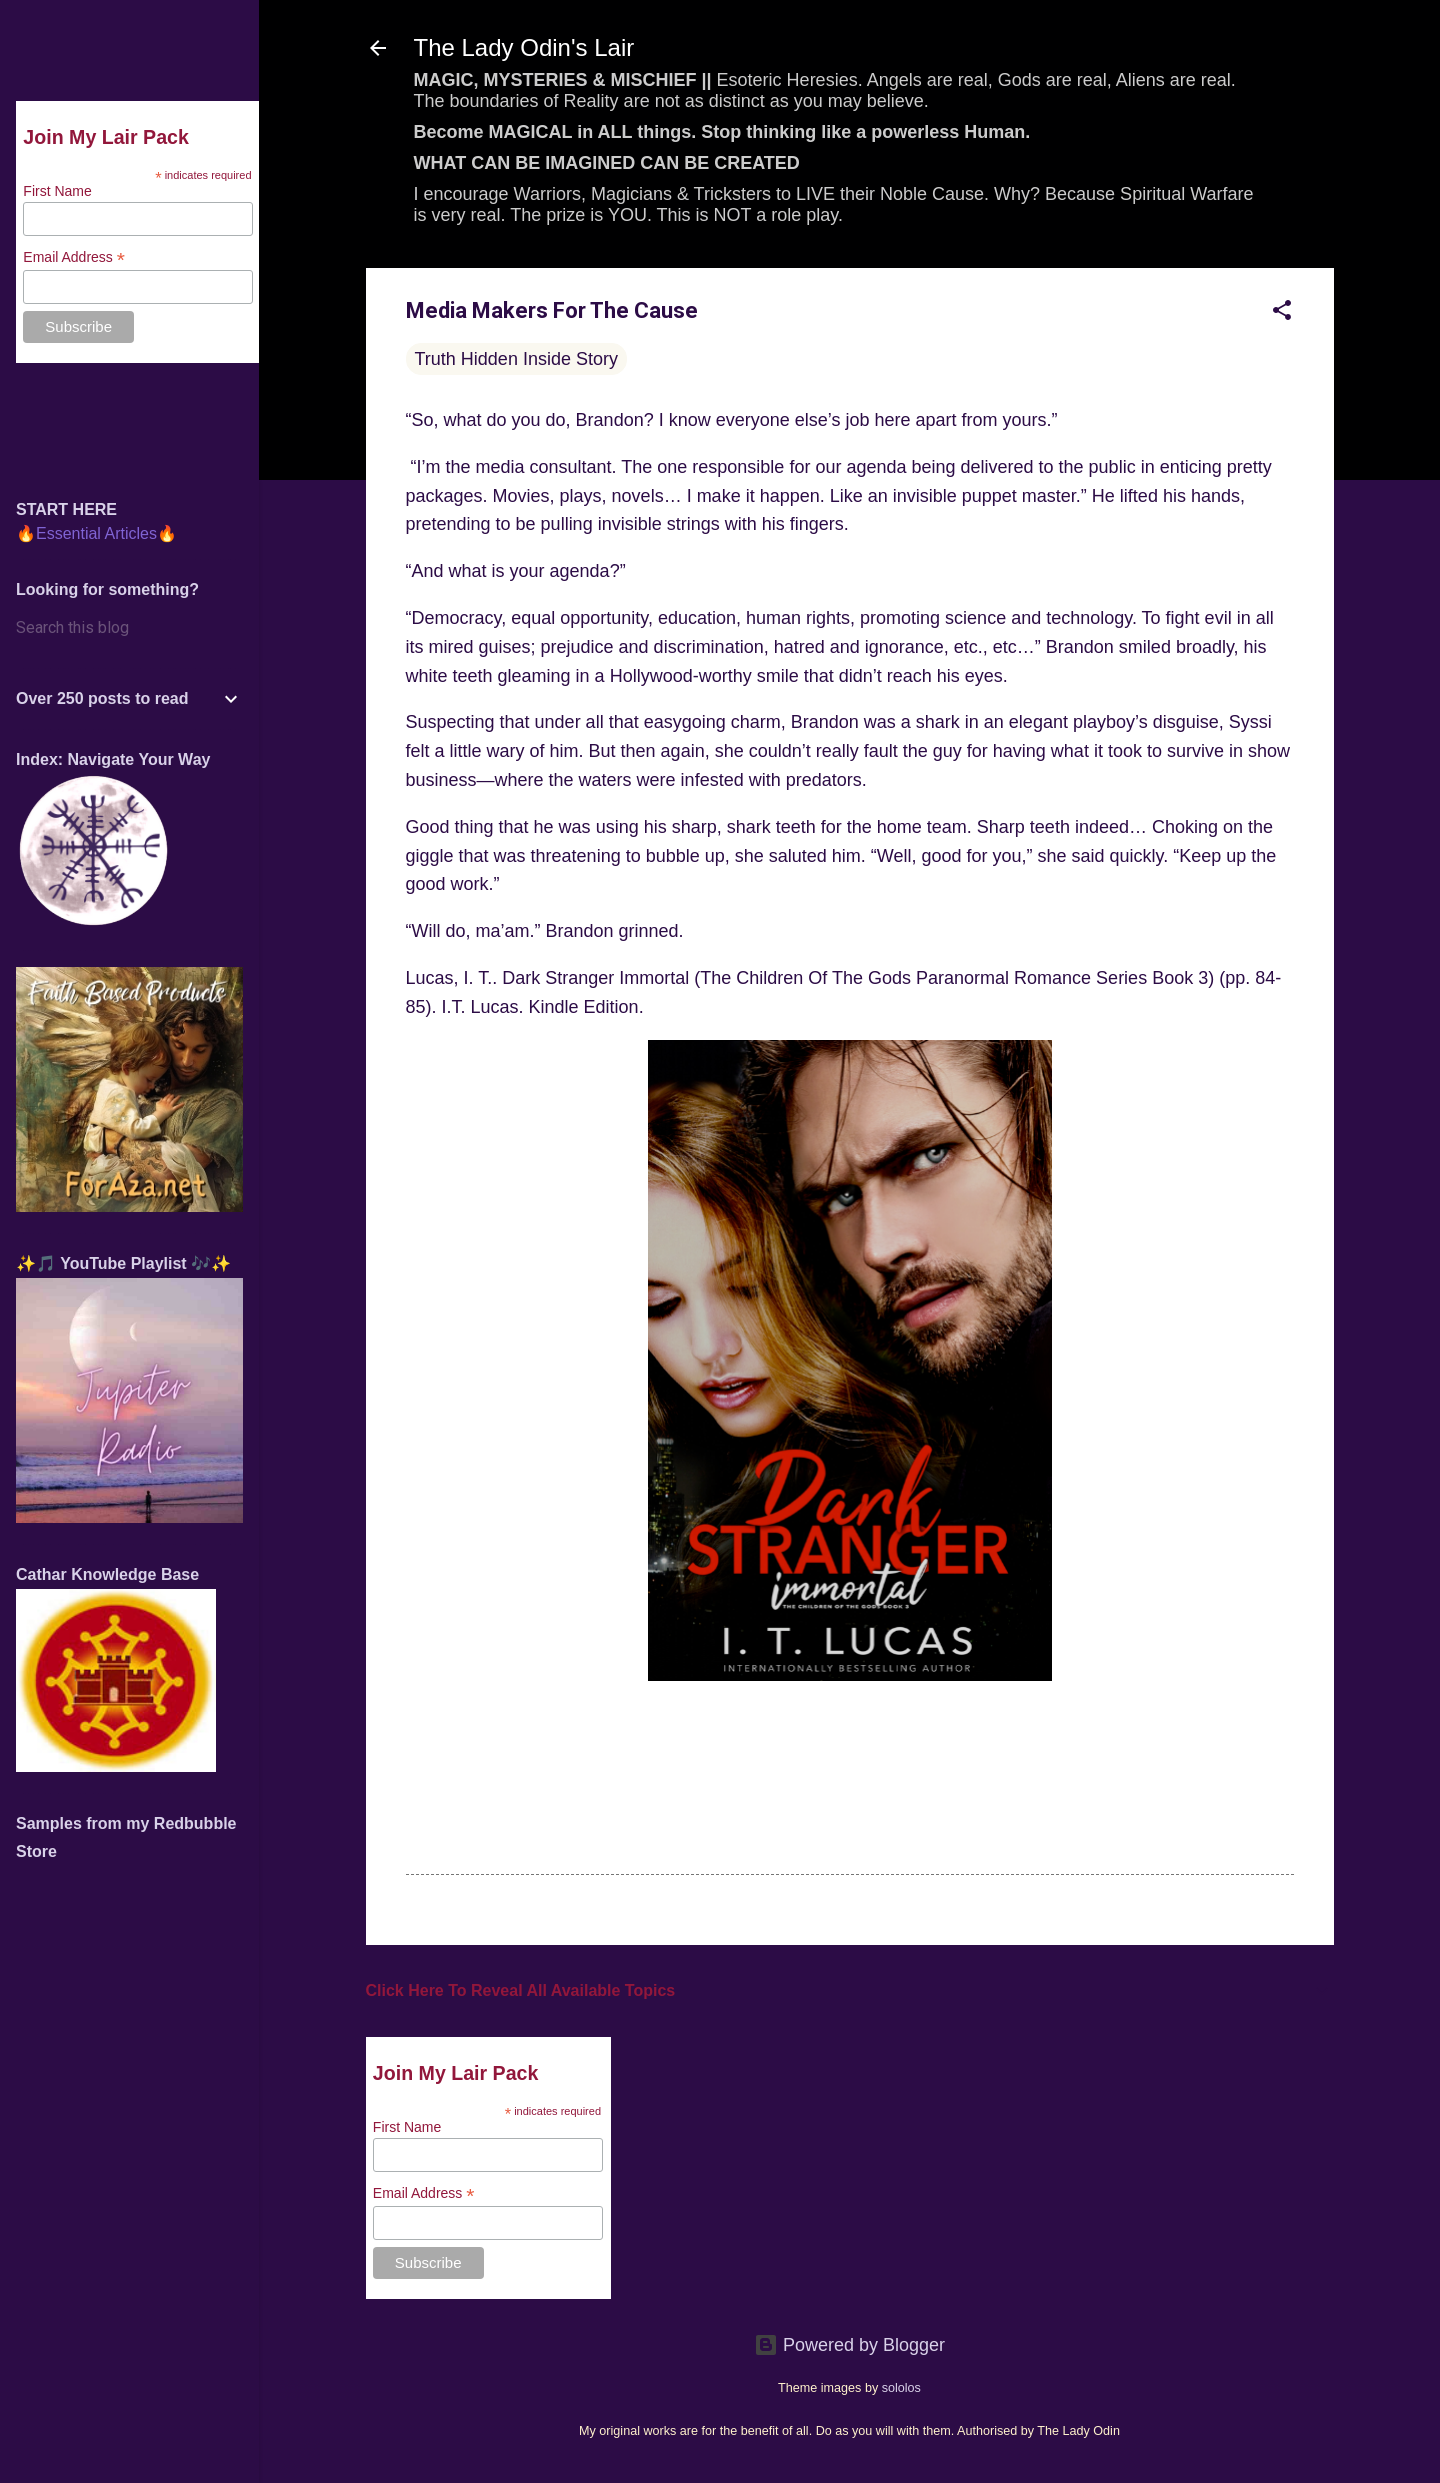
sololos (901, 2388)
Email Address (424, 2193)
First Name (407, 2127)
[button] (1282, 313)
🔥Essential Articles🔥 (96, 533)
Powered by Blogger (849, 2345)
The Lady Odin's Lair (524, 47)
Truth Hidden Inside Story (516, 359)
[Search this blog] (129, 628)
